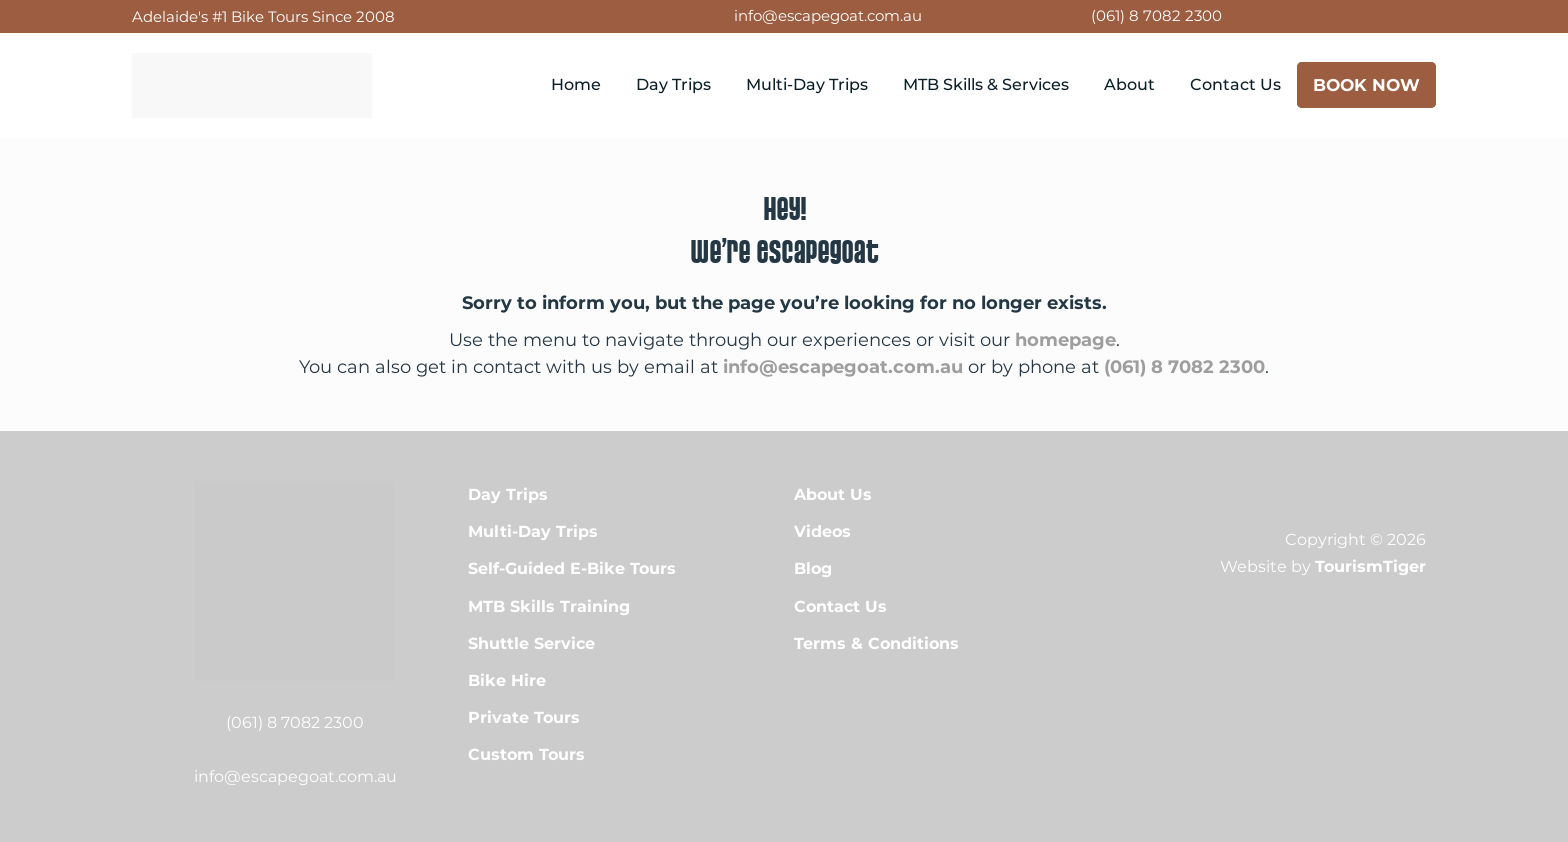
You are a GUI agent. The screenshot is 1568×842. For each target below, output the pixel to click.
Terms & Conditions (876, 643)
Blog (813, 568)
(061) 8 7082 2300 (1156, 15)
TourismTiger (1370, 566)
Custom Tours (526, 754)
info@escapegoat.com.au (828, 15)
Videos (822, 531)
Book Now (1366, 85)
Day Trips (673, 84)
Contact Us (1235, 84)
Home (576, 84)
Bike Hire (507, 680)
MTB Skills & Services (986, 84)
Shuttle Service (531, 643)
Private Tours (524, 717)
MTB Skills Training (549, 606)
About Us (833, 494)
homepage (1065, 340)
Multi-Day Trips (807, 84)
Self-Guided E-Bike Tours (572, 568)
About (1129, 84)
